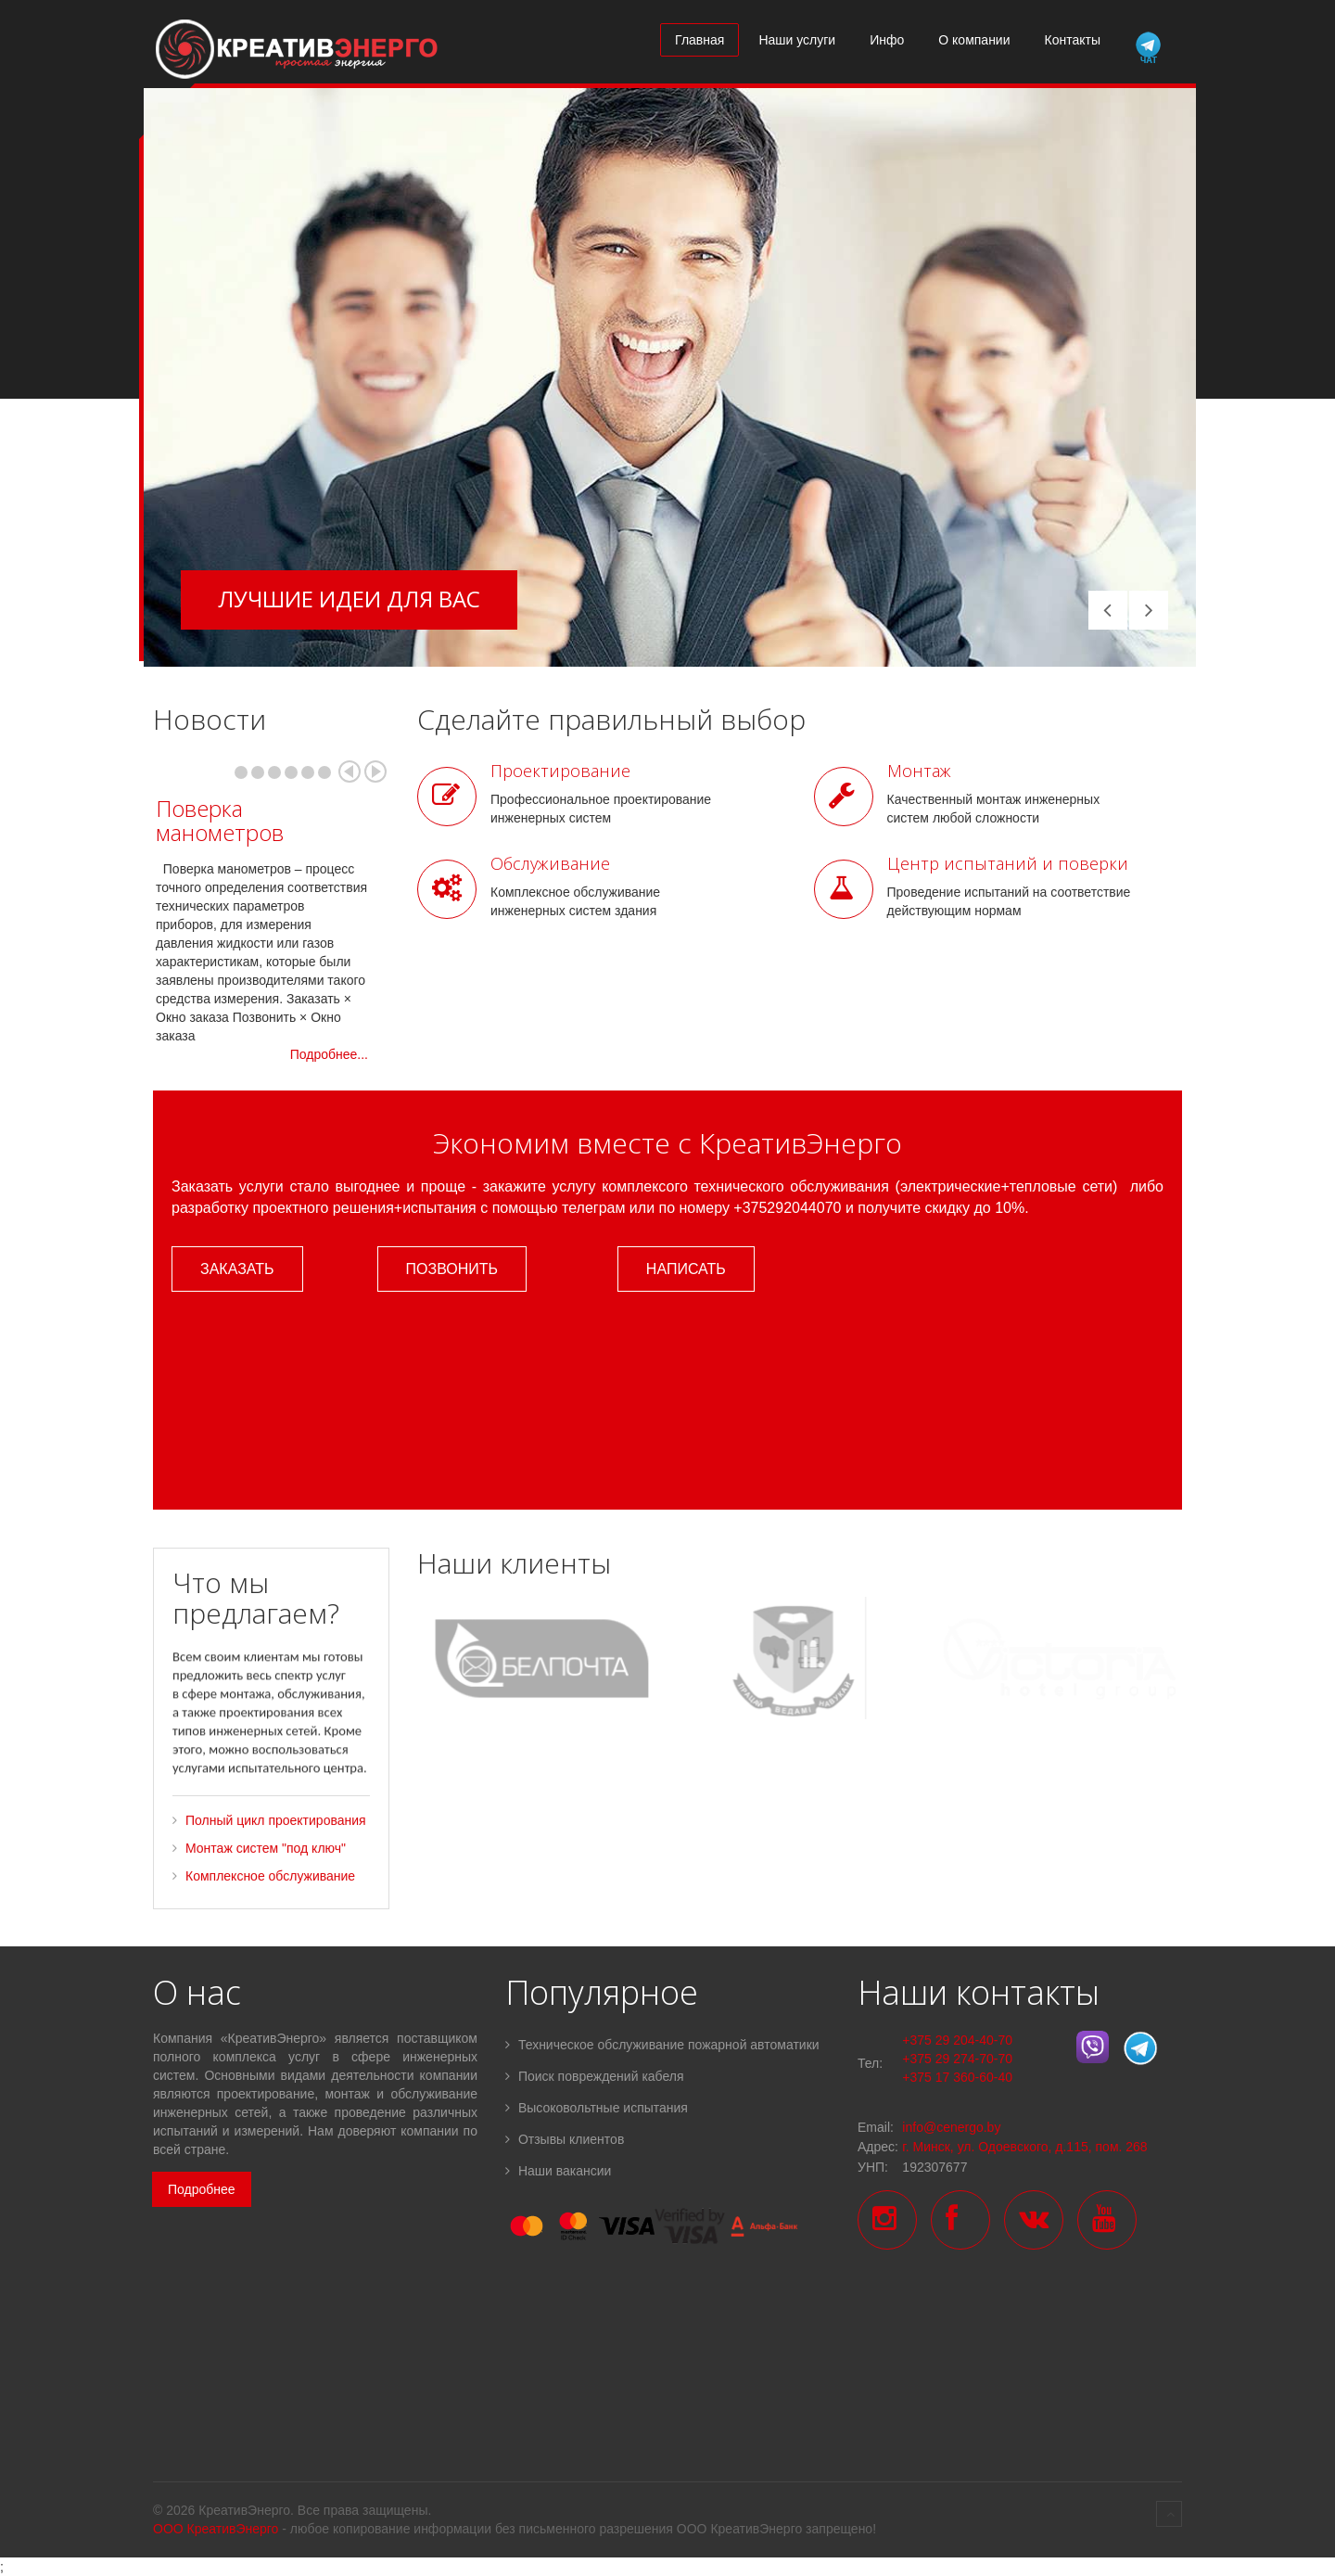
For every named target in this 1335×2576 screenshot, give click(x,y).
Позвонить (452, 1269)
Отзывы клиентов (564, 2139)
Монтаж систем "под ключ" (265, 1869)
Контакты (1072, 39)
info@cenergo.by (951, 2127)
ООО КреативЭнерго (215, 2528)
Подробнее (201, 2189)
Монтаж (919, 770)
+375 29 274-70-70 (957, 2058)
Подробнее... (329, 1054)
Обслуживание (550, 863)
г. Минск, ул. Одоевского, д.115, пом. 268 (1024, 2146)
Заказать (237, 1269)
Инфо (887, 39)
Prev (349, 771)
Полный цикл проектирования (275, 1841)
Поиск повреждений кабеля (594, 2076)
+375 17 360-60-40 (957, 2077)
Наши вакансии (558, 2170)
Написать (686, 1269)
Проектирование (560, 770)
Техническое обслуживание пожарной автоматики (662, 2044)
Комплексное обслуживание (270, 1897)
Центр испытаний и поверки (1007, 863)
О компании (974, 39)
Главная (699, 39)
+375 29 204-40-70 (957, 2040)
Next (375, 771)
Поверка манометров (220, 820)
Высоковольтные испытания (596, 2107)
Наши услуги (796, 39)
